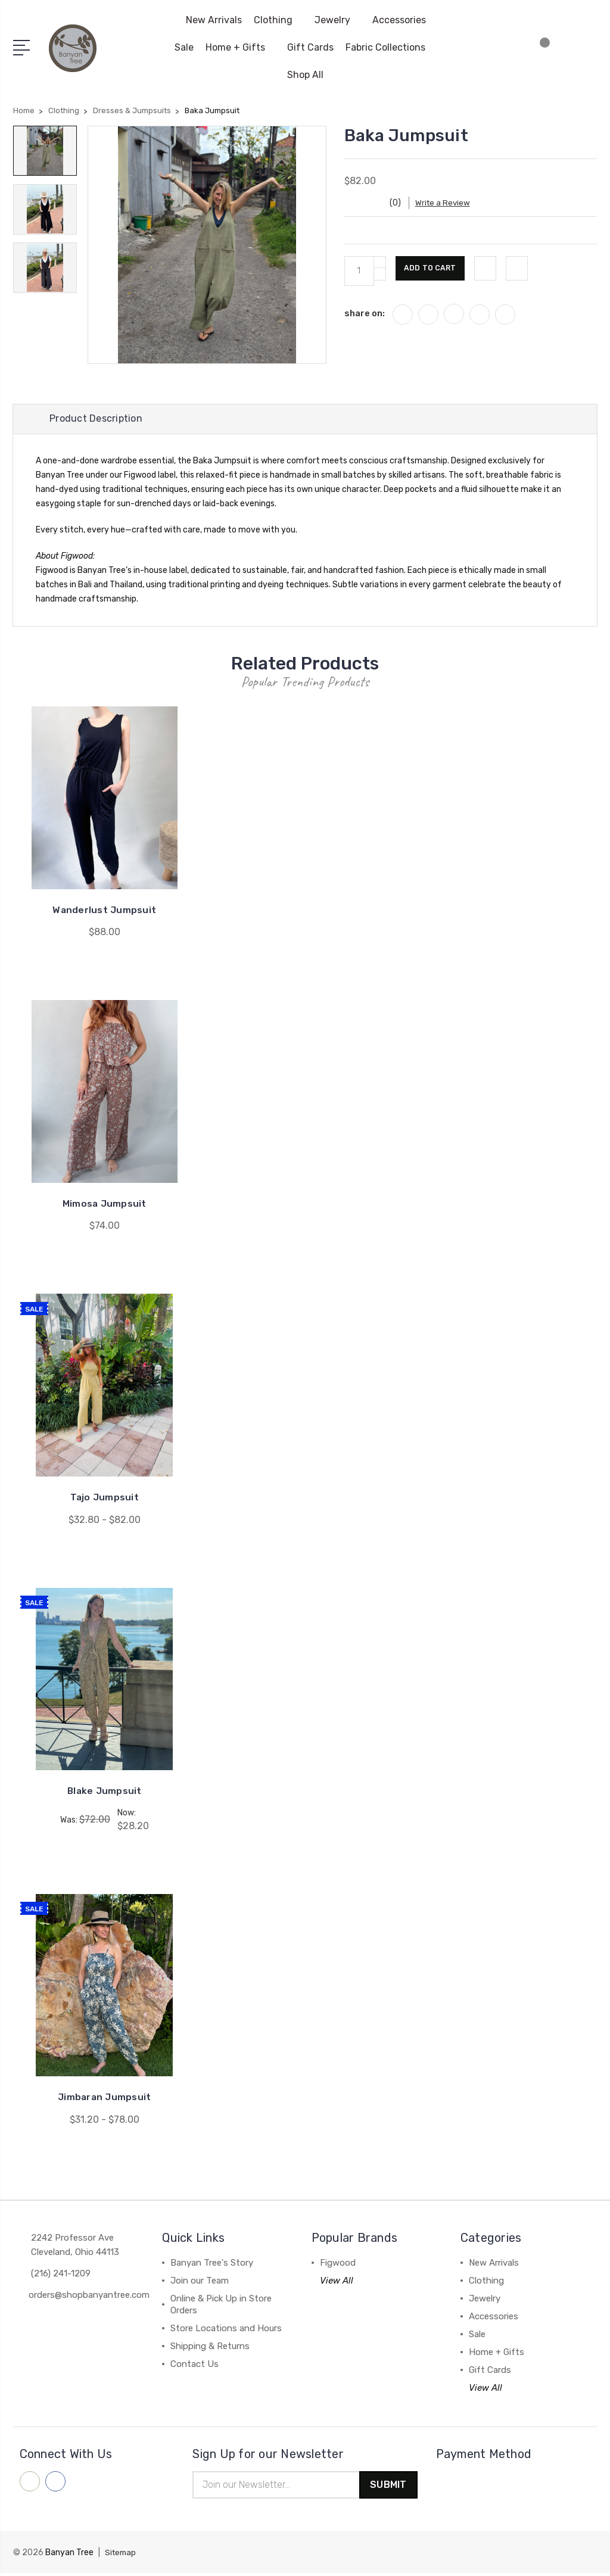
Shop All (305, 74)
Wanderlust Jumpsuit (104, 912)
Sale (184, 47)
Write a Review (452, 203)
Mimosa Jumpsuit (104, 1205)
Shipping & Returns (210, 2347)
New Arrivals (214, 20)
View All (336, 2281)
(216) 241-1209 (61, 2274)
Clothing (278, 20)
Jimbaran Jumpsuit (104, 2098)
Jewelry (337, 20)
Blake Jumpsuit (104, 1792)
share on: (364, 313)
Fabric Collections (390, 47)
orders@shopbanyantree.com (89, 2296)
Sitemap (121, 2555)
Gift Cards (310, 47)
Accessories (404, 20)
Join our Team (199, 2281)
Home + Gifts (240, 47)
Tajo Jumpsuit (104, 1499)
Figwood (338, 2264)
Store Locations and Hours (226, 2329)
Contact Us (194, 2365)
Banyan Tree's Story (211, 2264)
